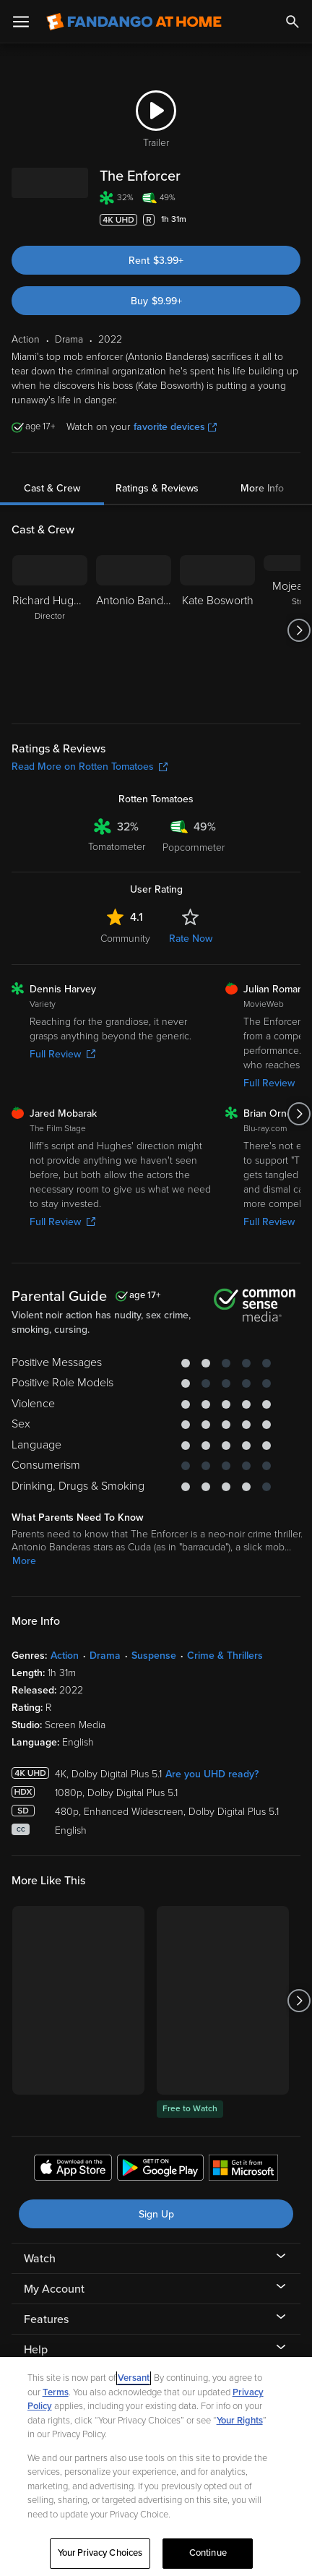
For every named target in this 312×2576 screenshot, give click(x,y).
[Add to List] (293, 219)
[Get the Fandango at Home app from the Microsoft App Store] (243, 2170)
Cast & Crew (52, 488)
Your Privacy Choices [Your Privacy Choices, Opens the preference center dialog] (100, 2553)
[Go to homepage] (134, 21)
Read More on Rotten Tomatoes (90, 766)
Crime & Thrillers (225, 1655)
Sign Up (156, 2214)
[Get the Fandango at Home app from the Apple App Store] (73, 2170)
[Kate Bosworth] (217, 630)
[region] (156, 2466)
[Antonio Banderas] (133, 630)
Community (125, 938)
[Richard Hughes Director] (50, 630)
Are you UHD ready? (212, 1774)
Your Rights (240, 2420)
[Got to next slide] (298, 630)
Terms (56, 2392)
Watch (40, 2258)
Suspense (153, 1655)
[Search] (292, 21)
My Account (54, 2289)
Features (46, 2319)
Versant (134, 2378)
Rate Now (190, 938)
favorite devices (175, 427)
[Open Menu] (21, 21)
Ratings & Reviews (157, 488)
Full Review (62, 1054)
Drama (105, 1655)
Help (36, 2350)
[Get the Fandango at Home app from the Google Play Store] (160, 2170)
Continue (208, 2553)
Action (65, 1655)
